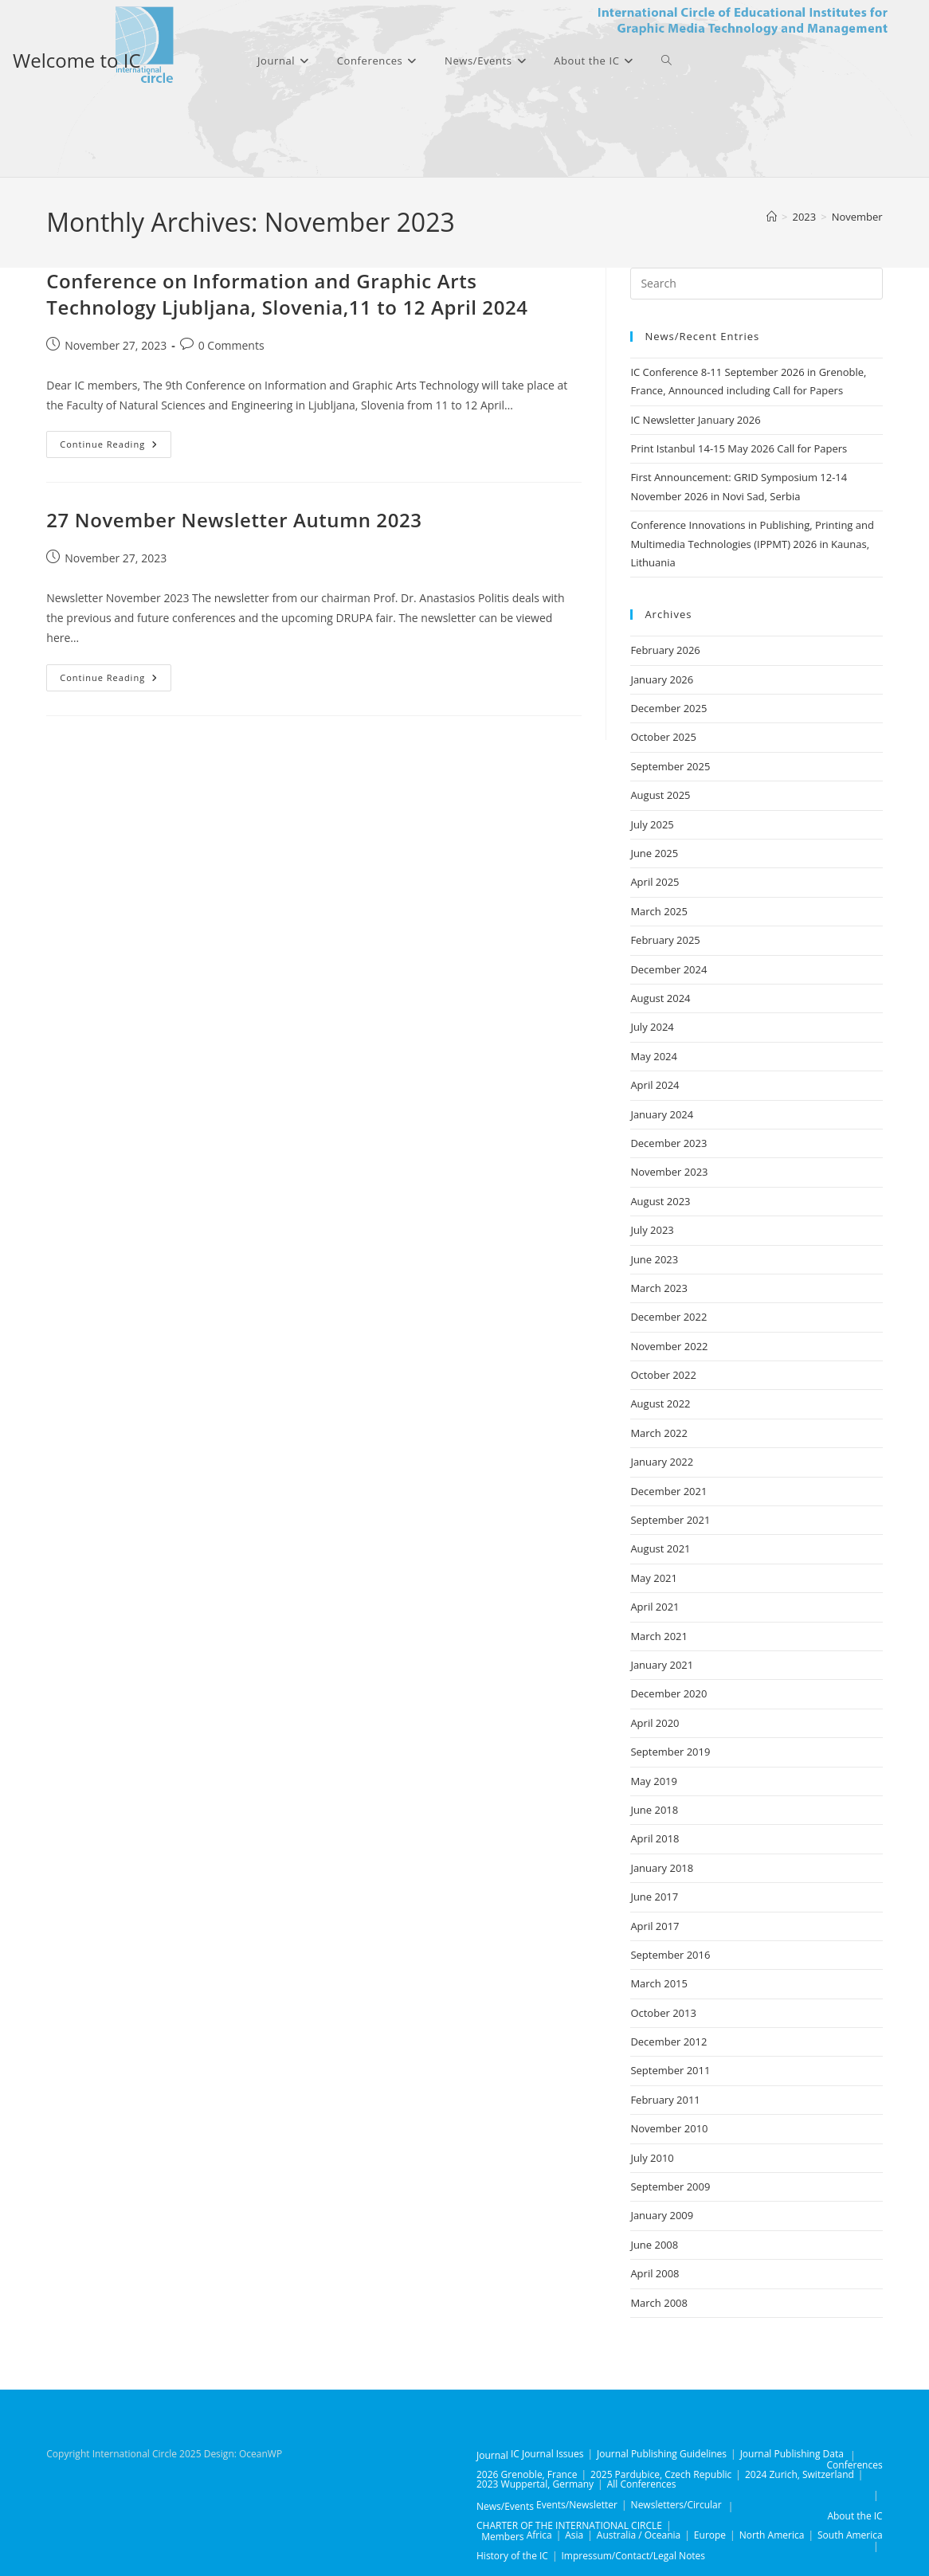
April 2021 (654, 1606)
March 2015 (659, 1983)
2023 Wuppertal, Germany (535, 2484)
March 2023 (659, 1288)
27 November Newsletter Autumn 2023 (233, 520)
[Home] (771, 216)
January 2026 (661, 679)
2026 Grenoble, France (526, 2474)
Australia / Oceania (638, 2535)
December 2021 (668, 1491)
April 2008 (654, 2273)
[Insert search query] (756, 283)
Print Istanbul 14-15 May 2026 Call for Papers (738, 448)
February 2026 (665, 650)
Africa (539, 2535)
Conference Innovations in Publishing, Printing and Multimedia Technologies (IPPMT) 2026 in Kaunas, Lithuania (752, 544)
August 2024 (660, 998)
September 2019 (670, 1751)
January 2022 (661, 1461)
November (857, 216)
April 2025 (654, 882)
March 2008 (659, 2303)
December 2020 (668, 1693)
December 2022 (668, 1317)
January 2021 (661, 1665)
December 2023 (668, 1143)
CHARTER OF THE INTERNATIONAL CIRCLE (569, 2525)
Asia (574, 2535)
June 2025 (654, 853)
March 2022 (659, 1433)
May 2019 (653, 1781)
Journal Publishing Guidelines (662, 2454)
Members (502, 2536)
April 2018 (654, 1838)
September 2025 (670, 766)
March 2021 (659, 1636)
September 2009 (670, 2186)
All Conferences (641, 2484)
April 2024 (654, 1085)
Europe (710, 2535)
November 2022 (669, 1346)
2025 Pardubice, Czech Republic (660, 2474)
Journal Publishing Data (792, 2454)
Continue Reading (115, 447)
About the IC (854, 2516)
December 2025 (668, 708)
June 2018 (654, 1810)
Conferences (855, 2465)
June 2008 (654, 2244)
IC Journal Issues (547, 2454)
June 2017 (654, 1896)
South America (850, 2535)
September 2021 (670, 1520)
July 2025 (651, 824)
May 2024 (653, 1056)
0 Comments (231, 345)
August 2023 (660, 1201)
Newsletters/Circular (676, 2504)
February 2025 (665, 940)
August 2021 (660, 1548)
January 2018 (661, 1868)
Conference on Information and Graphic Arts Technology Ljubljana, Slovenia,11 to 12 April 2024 (286, 294)
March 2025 (659, 911)
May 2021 (653, 1578)
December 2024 (668, 969)
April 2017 (654, 1926)
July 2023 (651, 1230)
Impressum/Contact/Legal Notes (634, 2555)
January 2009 (661, 2215)
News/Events (505, 2506)
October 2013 (663, 2013)
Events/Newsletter (576, 2504)
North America (772, 2535)
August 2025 (660, 795)
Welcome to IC (77, 60)
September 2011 (670, 2070)
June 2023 (654, 1259)
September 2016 (670, 1955)
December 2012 (668, 2041)
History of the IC (512, 2555)
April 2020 (654, 1723)
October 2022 (663, 1375)
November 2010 (669, 2128)
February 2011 (665, 2100)
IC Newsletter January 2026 (695, 420)
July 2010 (651, 2158)
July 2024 (651, 1027)
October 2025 (663, 737)
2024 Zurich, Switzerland (799, 2474)
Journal (492, 2455)
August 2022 (660, 1403)
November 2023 (669, 1172)
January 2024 (661, 1114)
